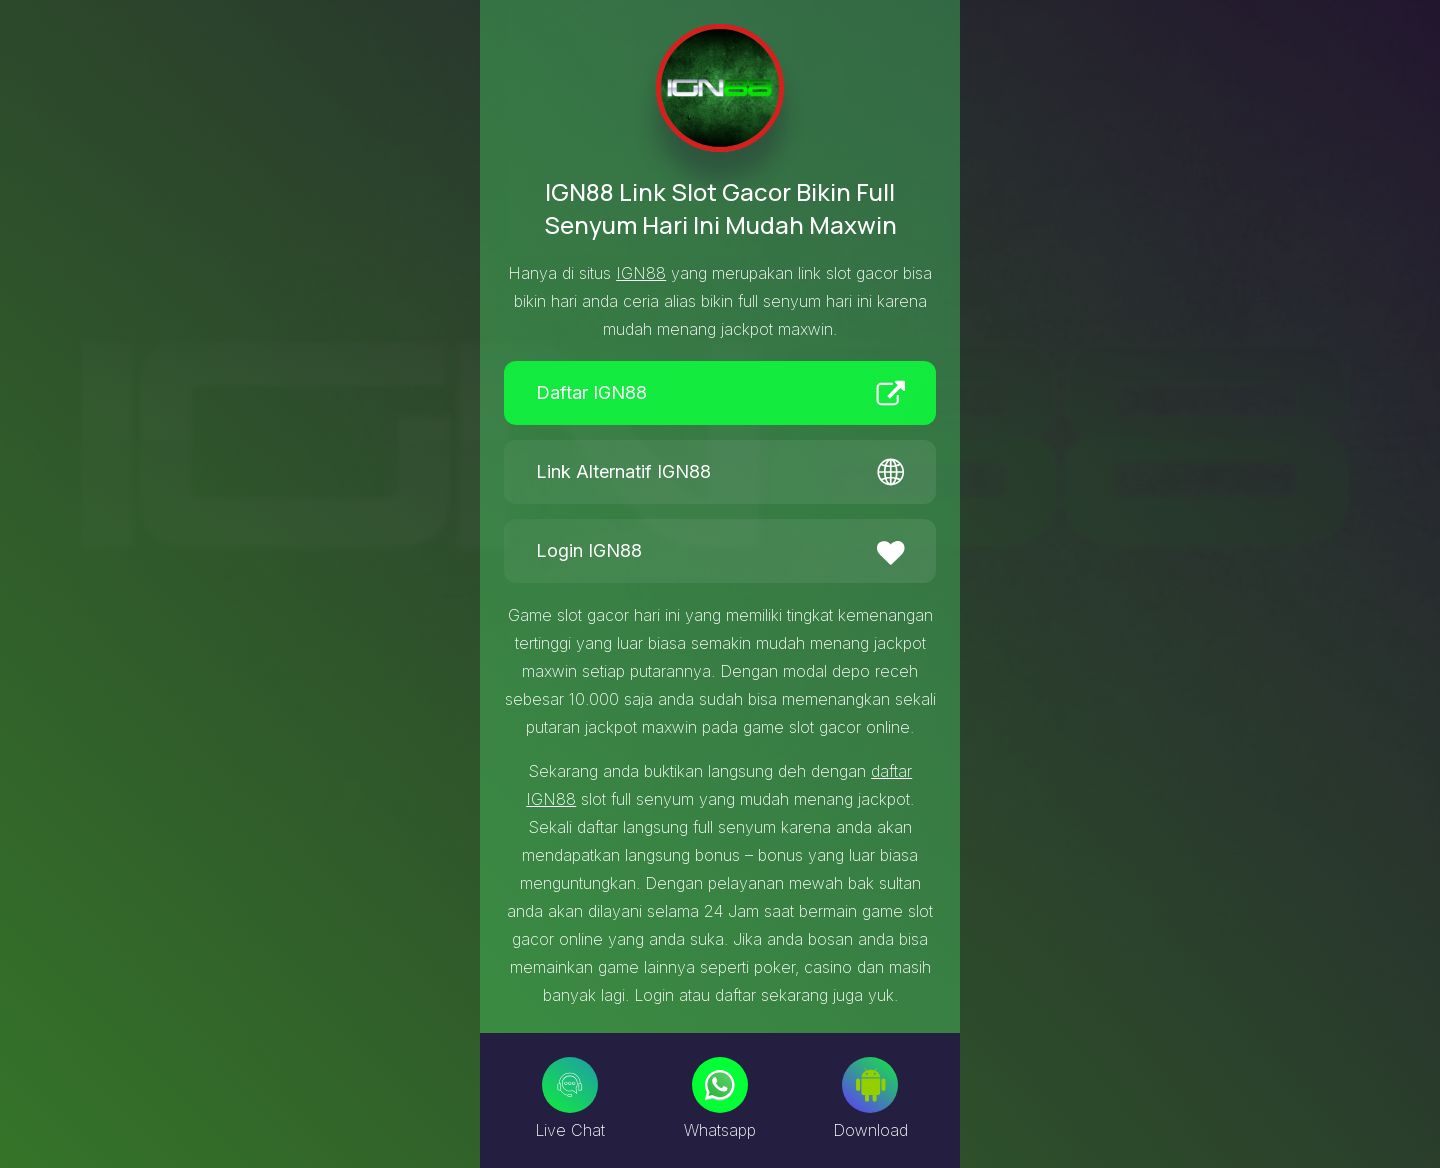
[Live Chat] (570, 1085)
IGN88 (641, 273)
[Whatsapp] (720, 1085)
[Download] (870, 1085)
